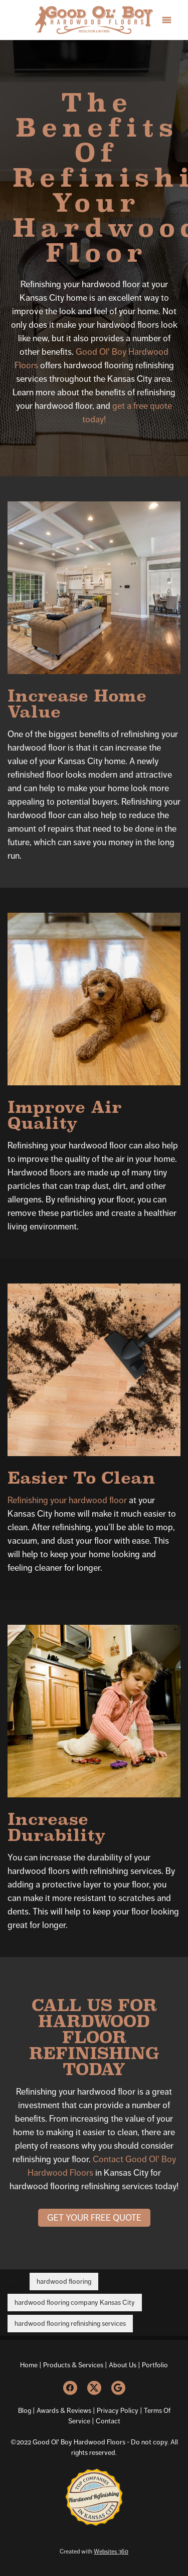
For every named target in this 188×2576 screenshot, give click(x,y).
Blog (24, 2410)
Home (29, 2365)
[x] (94, 2388)
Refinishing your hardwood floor (67, 1500)
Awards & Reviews (64, 2410)
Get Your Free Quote (94, 2218)
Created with (94, 2551)
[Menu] (166, 20)
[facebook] (70, 2388)
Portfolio (155, 2365)
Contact (108, 2421)
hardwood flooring (64, 2281)
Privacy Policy (116, 2410)
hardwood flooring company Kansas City (75, 2302)
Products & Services (73, 2365)
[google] (118, 2388)
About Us (122, 2365)
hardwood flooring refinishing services (70, 2323)
